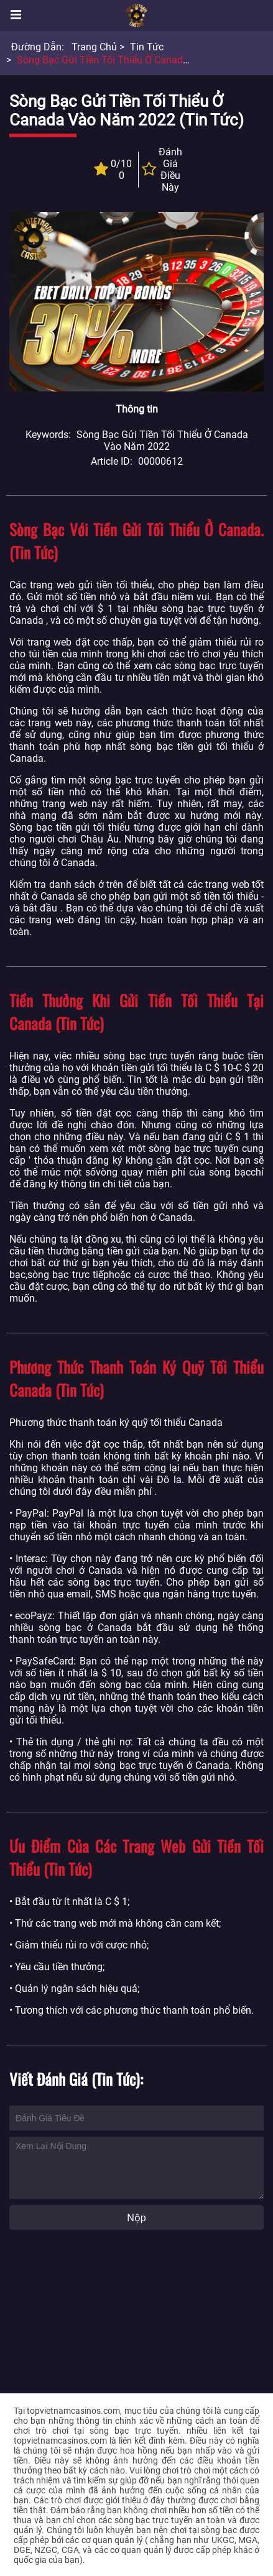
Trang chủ (94, 47)
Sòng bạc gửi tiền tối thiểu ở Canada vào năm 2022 (137, 60)
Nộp (136, 2218)
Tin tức (147, 47)
